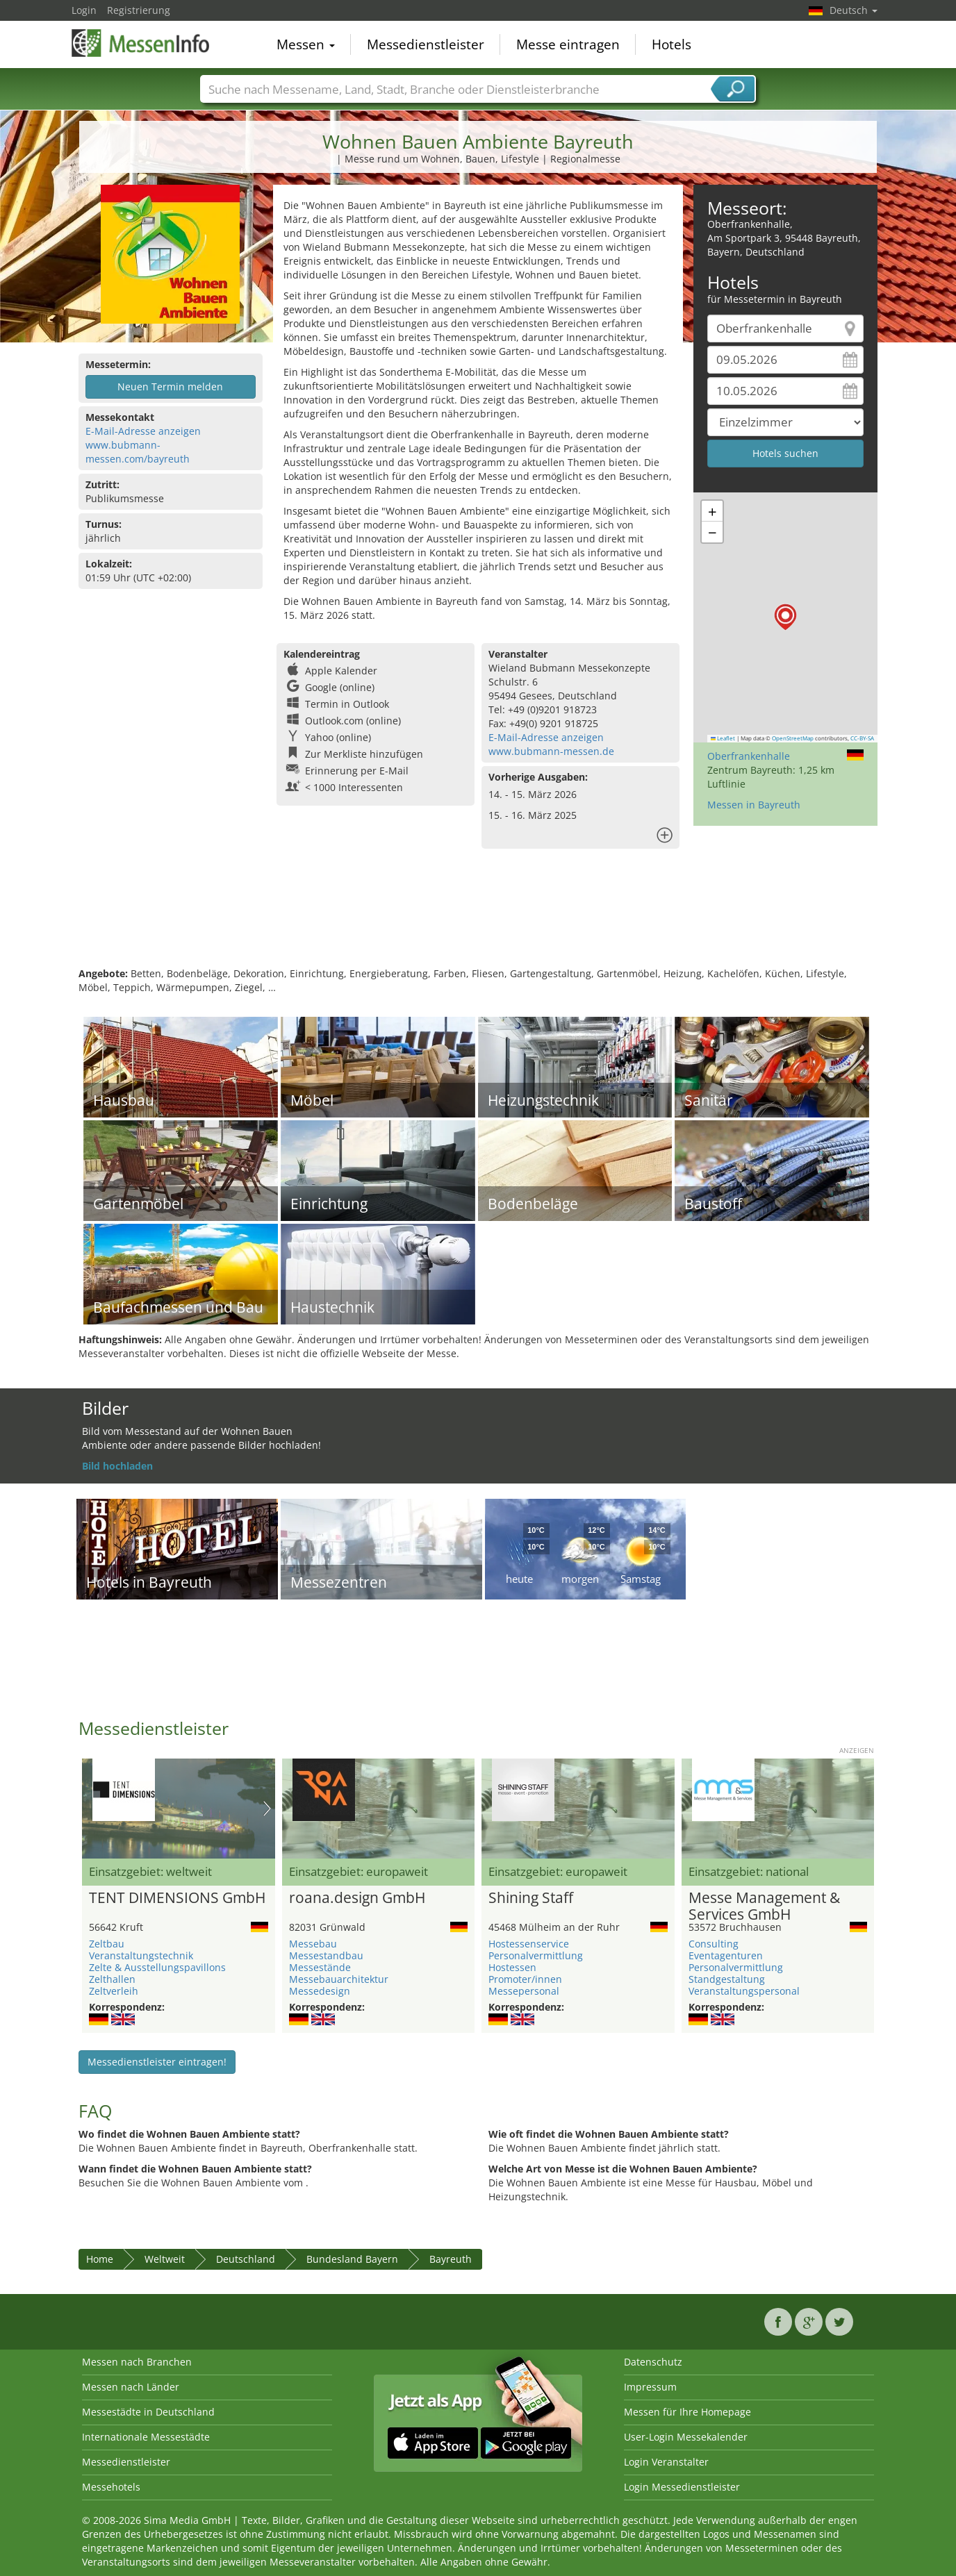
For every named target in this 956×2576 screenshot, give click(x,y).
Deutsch (853, 10)
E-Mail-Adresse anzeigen (143, 431)
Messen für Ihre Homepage (687, 2411)
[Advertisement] (478, 921)
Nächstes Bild (267, 1808)
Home (99, 2259)
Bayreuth (450, 2259)
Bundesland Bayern (352, 2259)
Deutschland (245, 2259)
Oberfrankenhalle (748, 756)
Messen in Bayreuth (753, 804)
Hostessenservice (528, 1943)
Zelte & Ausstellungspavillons (157, 1967)
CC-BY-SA (862, 738)
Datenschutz (653, 2361)
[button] (785, 617)
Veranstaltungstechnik (141, 1955)
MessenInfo (141, 43)
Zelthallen (112, 1979)
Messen (306, 44)
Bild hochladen (117, 1465)
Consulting (714, 1943)
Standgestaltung (727, 1979)
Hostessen (512, 1967)
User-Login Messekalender (686, 2436)
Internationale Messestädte (146, 2436)
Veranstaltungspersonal (744, 1990)
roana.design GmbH (357, 1898)
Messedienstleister (425, 44)
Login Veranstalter (666, 2461)
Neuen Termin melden (170, 386)
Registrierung (138, 10)
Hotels (671, 44)
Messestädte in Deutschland (148, 2411)
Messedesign (319, 1990)
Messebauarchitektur (338, 1979)
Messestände (320, 1967)
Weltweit (165, 2259)
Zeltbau (106, 1943)
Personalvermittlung (535, 1955)
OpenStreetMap (793, 738)
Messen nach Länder (130, 2386)
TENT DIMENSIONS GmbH (177, 1898)
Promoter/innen (525, 1979)
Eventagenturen (726, 1955)
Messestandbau (326, 1955)
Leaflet (723, 738)
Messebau (313, 1943)
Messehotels (111, 2486)
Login (84, 10)
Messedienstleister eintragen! (157, 2061)
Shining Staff (530, 1898)
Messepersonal (523, 1990)
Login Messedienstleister (682, 2486)
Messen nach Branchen (137, 2361)
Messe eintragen (568, 44)
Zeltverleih (113, 1990)
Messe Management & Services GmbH (764, 1906)
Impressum (650, 2386)
